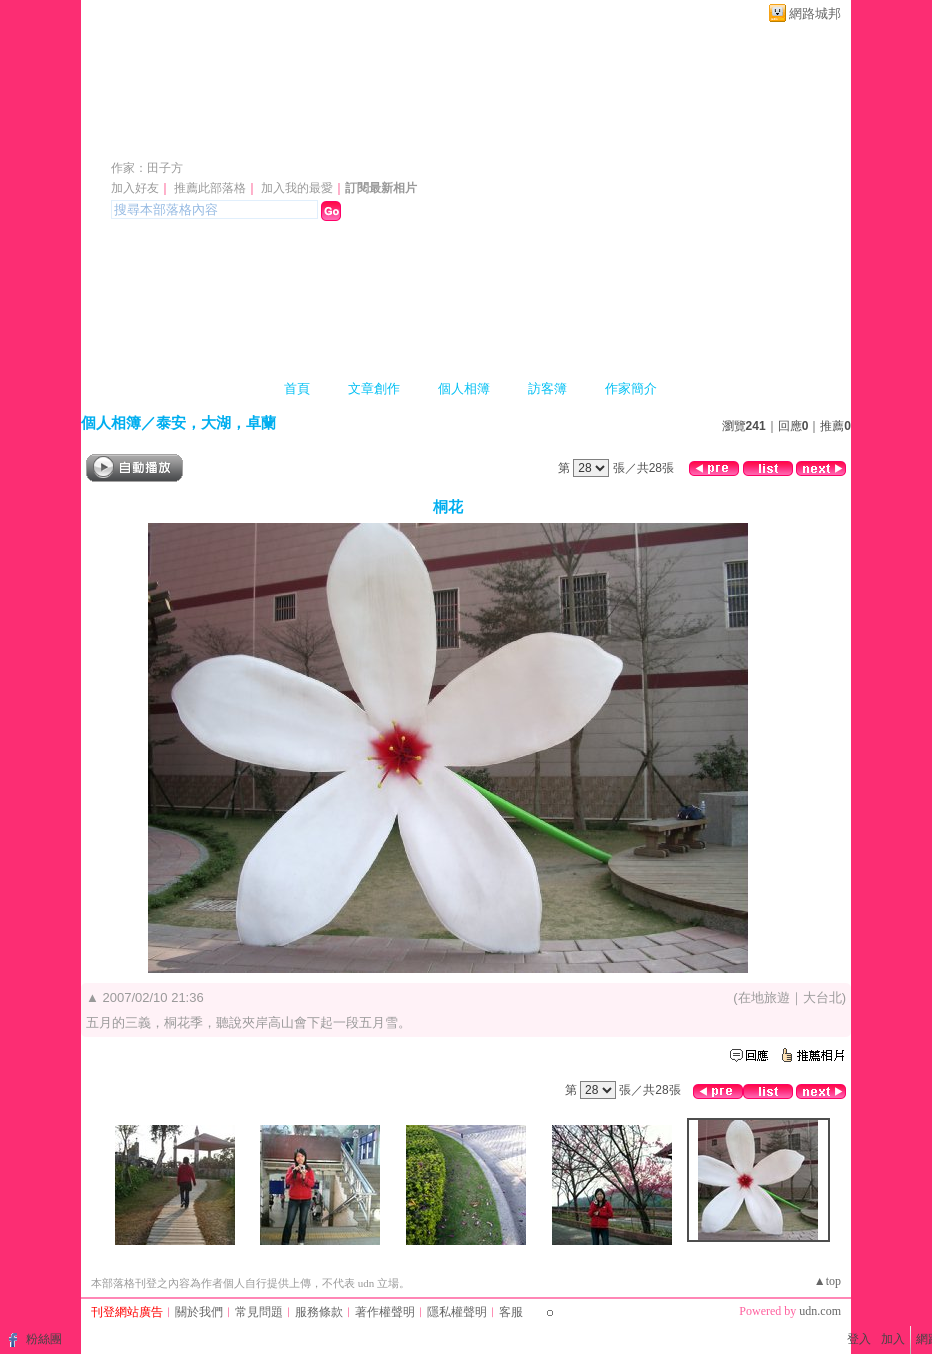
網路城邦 (815, 13)
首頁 (297, 388)
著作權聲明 (385, 1312)
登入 (859, 1339)
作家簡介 (631, 388)
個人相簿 (464, 388)
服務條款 (319, 1312)
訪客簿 (547, 388)
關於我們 (199, 1312)
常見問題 (259, 1312)
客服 (511, 1312)
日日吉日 (167, 138)
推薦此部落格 (210, 188)
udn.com (820, 1311)
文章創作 (374, 388)
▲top (827, 1281)
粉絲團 (44, 1339)
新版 (307, 138)
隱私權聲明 (457, 1312)
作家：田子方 (147, 168)
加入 (893, 1339)
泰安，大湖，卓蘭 (216, 422)
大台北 (822, 997)
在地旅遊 (764, 997)
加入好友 (135, 188)
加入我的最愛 (297, 188)
